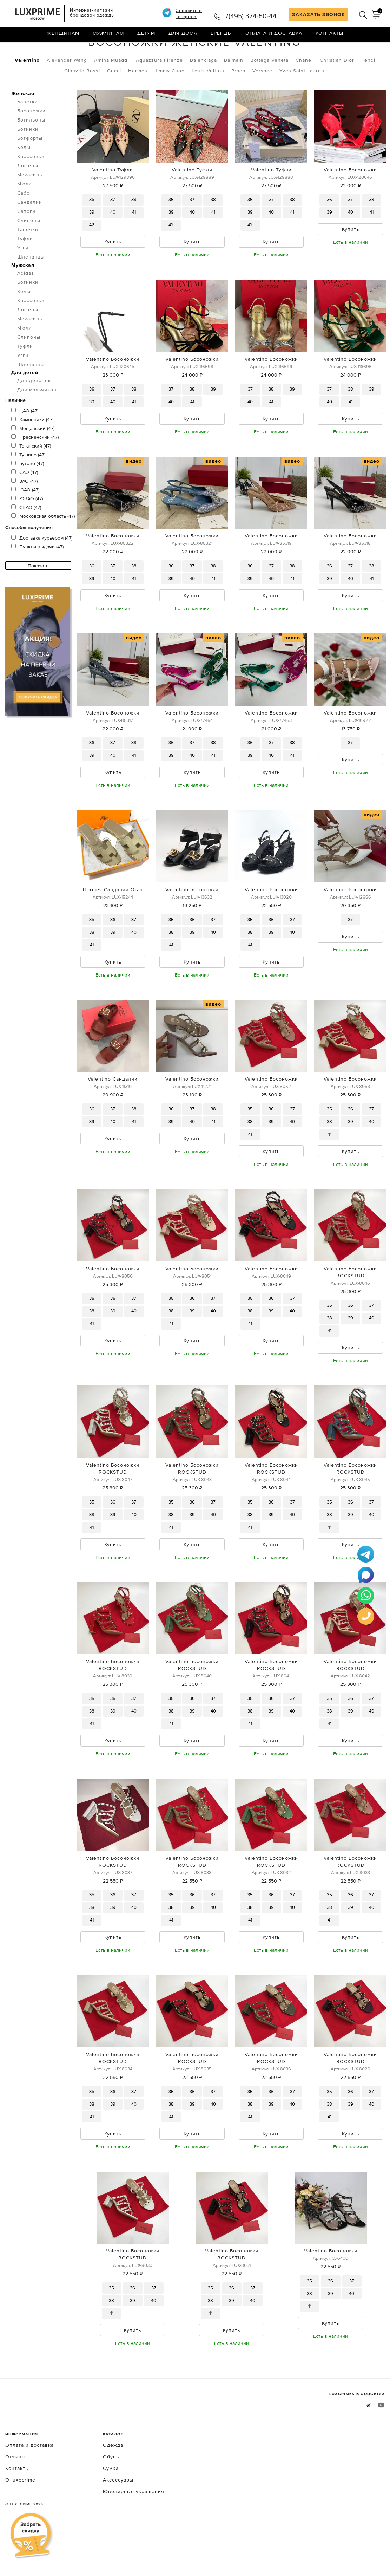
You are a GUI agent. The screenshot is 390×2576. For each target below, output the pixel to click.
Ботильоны (31, 149)
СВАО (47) (26, 537)
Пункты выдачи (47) (37, 576)
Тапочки (27, 259)
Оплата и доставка (273, 37)
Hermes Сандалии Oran (113, 925)
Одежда (113, 2492)
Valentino (27, 89)
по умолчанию (352, 53)
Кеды (24, 177)
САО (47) (24, 501)
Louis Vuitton (208, 100)
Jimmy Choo (169, 100)
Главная (15, 52)
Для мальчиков (37, 419)
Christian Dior (337, 89)
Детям (146, 37)
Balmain (233, 89)
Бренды (221, 37)
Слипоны (28, 250)
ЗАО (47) (24, 510)
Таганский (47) (31, 475)
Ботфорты (29, 167)
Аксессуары (118, 2527)
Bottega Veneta (269, 89)
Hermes (137, 100)
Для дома (182, 37)
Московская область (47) (43, 545)
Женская (22, 123)
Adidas (25, 302)
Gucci (114, 100)
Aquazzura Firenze (159, 89)
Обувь (43, 52)
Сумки (111, 2515)
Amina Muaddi (111, 89)
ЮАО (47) (25, 519)
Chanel (304, 89)
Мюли (24, 213)
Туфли (25, 268)
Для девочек (34, 410)
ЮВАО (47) (27, 528)
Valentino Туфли (112, 199)
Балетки (27, 131)
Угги (22, 277)
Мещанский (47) (32, 458)
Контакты (329, 37)
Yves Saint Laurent (302, 100)
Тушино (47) (28, 484)
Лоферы (27, 195)
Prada (238, 100)
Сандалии (29, 231)
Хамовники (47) (32, 449)
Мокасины (30, 204)
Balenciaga (203, 89)
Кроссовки (31, 186)
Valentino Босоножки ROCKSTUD (350, 1310)
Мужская (22, 294)
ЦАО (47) (24, 440)
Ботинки (27, 158)
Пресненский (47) (35, 466)
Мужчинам (108, 37)
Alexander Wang (67, 89)
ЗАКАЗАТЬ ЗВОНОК (318, 14)
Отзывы (15, 2504)
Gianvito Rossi (82, 100)
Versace (262, 100)
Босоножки (79, 52)
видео (134, 493)
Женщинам (63, 37)
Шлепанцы (31, 286)
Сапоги (26, 240)
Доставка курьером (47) (41, 567)
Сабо (23, 222)
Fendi (368, 89)
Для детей (24, 402)
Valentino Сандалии (113, 1116)
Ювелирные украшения (133, 2539)
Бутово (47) (27, 493)
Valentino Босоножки (350, 199)
